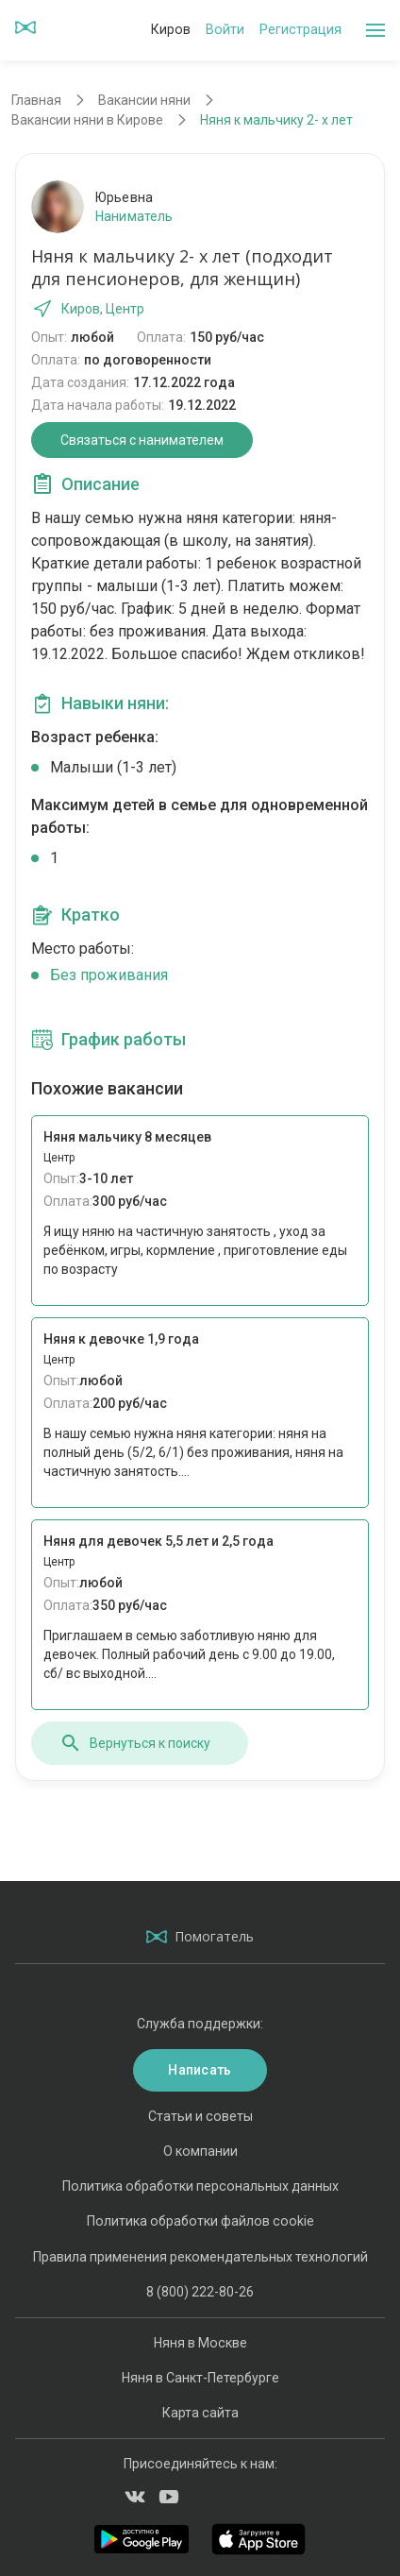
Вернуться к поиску (134, 1743)
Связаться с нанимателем (142, 440)
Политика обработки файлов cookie (200, 2221)
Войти (225, 29)
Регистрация (300, 29)
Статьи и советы (200, 2116)
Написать (199, 2069)
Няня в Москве (200, 2342)
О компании (200, 2151)
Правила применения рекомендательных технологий (200, 2256)
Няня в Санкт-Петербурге (200, 2377)
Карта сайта (200, 2412)
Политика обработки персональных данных (200, 2186)
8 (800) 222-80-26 (200, 2291)
